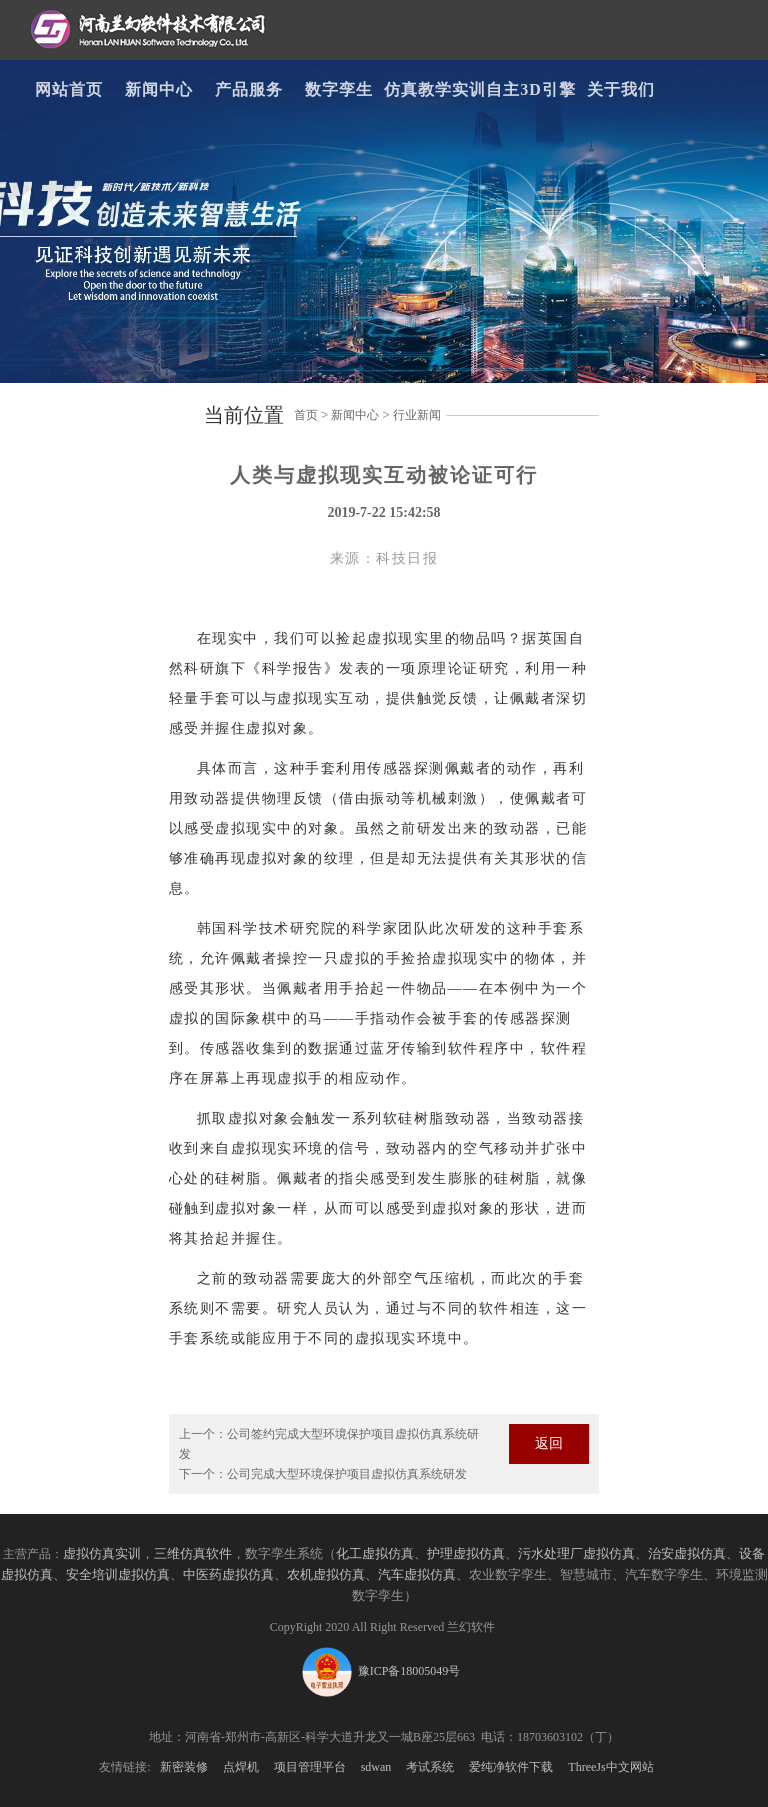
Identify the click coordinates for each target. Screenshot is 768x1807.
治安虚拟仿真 (687, 1554)
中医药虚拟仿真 (228, 1575)
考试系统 (430, 1767)
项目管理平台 (310, 1767)
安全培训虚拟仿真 (118, 1575)
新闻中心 (159, 89)
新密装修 (184, 1767)
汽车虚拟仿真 (417, 1575)
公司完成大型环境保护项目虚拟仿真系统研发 (347, 1474)
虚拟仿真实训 (102, 1554)
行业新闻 (417, 415)
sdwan (376, 1767)
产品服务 (249, 89)
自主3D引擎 (531, 89)
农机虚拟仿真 (326, 1575)
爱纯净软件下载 (511, 1767)
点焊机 (241, 1767)
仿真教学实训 (435, 89)
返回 (549, 1443)
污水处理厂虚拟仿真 (576, 1554)
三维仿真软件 (193, 1554)
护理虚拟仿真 (466, 1554)
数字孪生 (339, 89)
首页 (306, 415)
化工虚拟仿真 (375, 1554)
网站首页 (69, 89)
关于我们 (621, 89)
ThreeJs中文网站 (610, 1767)
